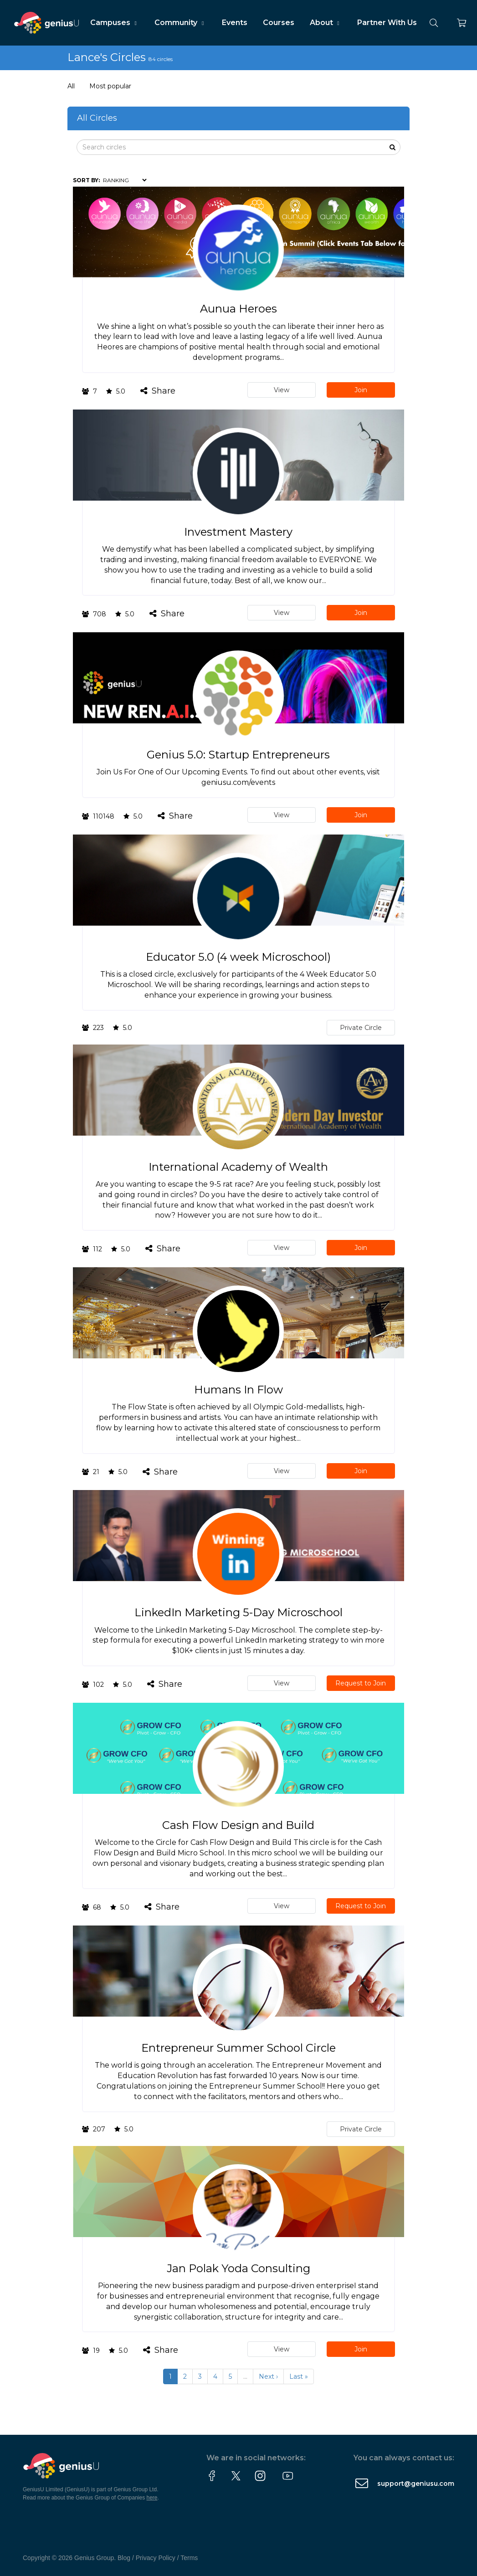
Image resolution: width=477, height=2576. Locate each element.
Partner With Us (387, 22)
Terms (189, 2557)
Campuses (114, 22)
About (326, 22)
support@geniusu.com (415, 2483)
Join (360, 390)
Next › (268, 2376)
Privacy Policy (155, 2557)
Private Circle (361, 1028)
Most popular (110, 86)
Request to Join (360, 1683)
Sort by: (86, 180)
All (71, 86)
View (281, 390)
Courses (278, 22)
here (152, 2497)
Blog (124, 2557)
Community (180, 22)
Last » (298, 2376)
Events (234, 22)
